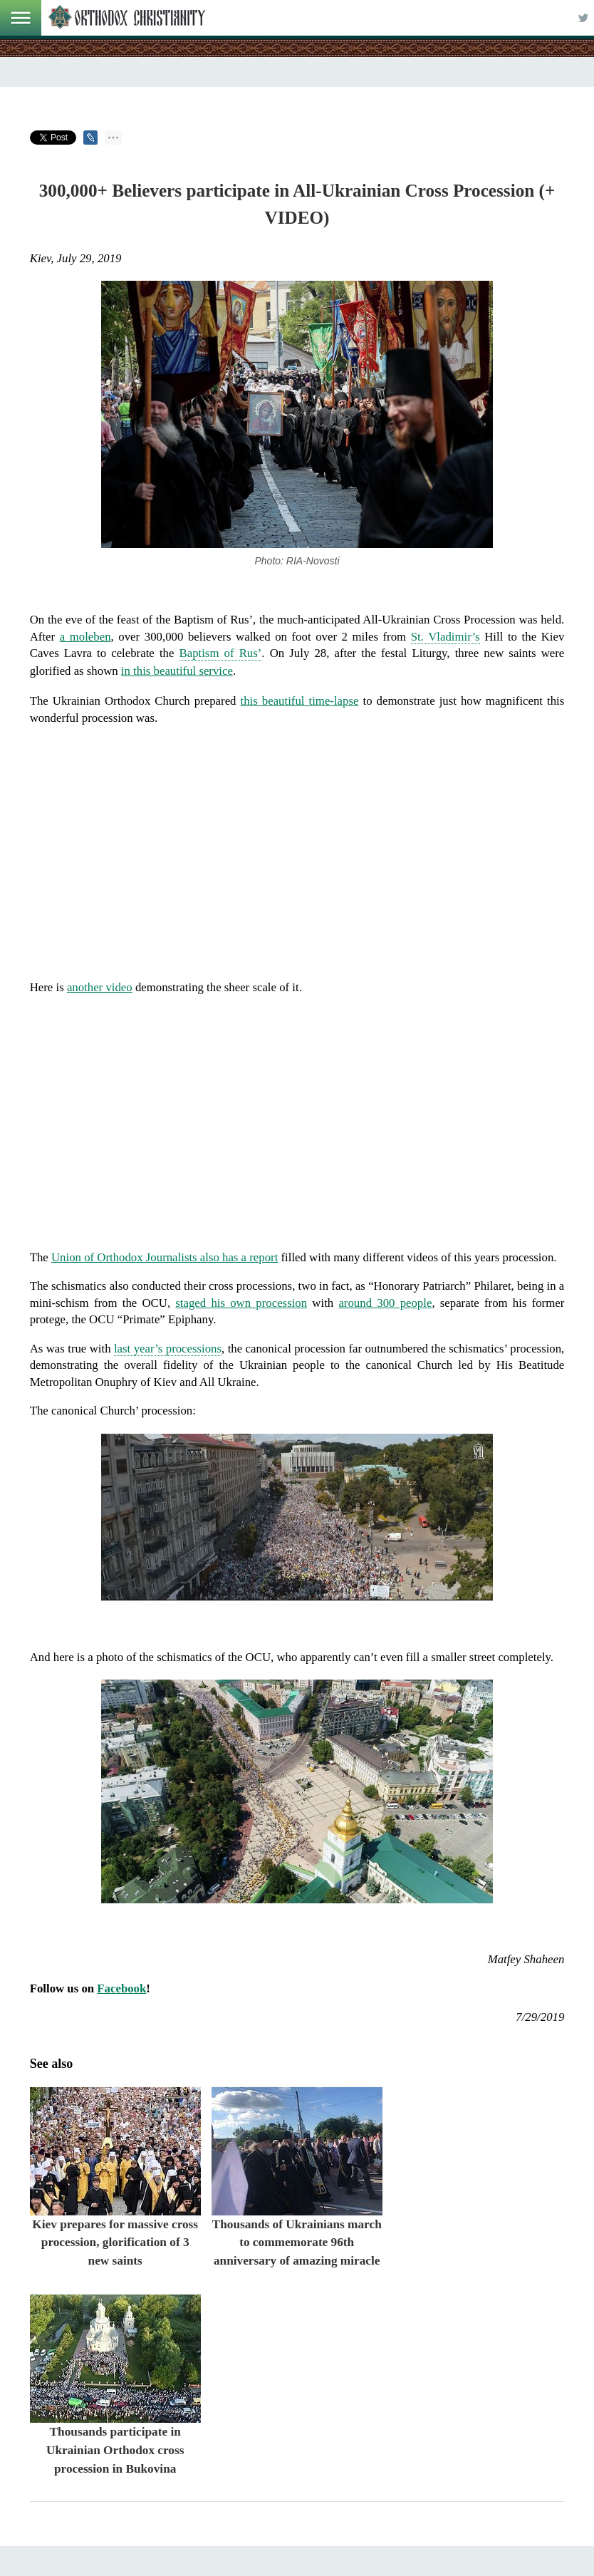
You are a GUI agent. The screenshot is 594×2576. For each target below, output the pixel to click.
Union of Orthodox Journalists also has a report (164, 1257)
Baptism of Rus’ (220, 653)
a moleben (85, 636)
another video (99, 987)
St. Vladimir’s (445, 636)
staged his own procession (241, 1303)
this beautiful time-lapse (300, 701)
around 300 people (385, 1303)
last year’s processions (168, 1348)
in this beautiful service (177, 671)
